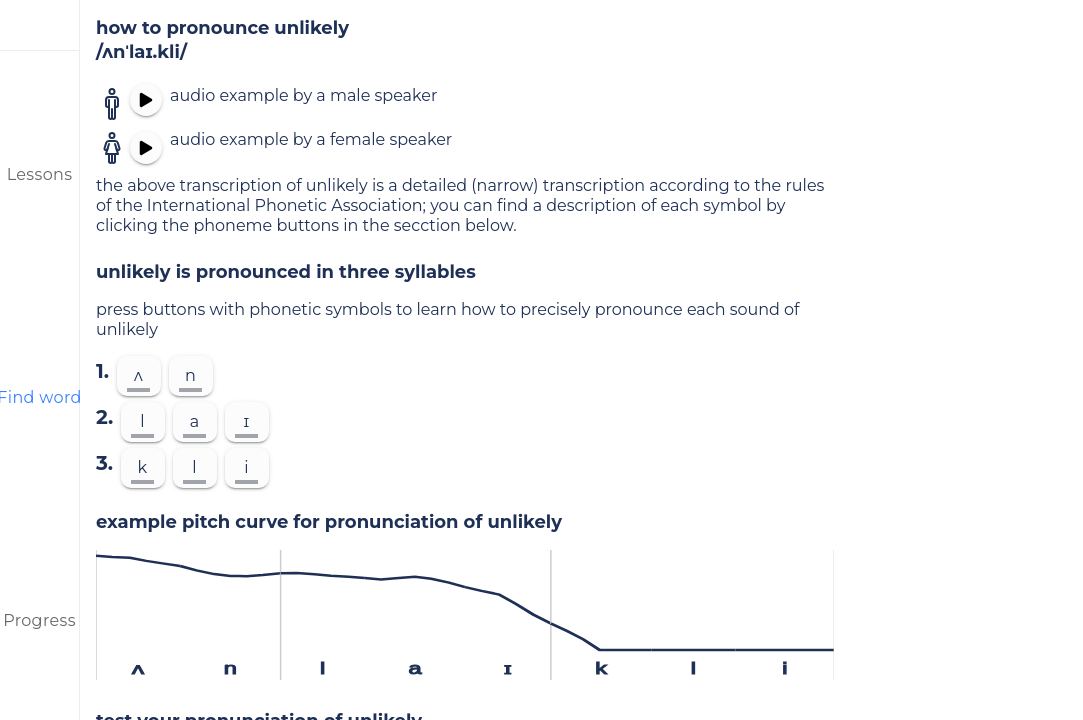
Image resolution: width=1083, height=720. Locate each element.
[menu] (40, 25)
